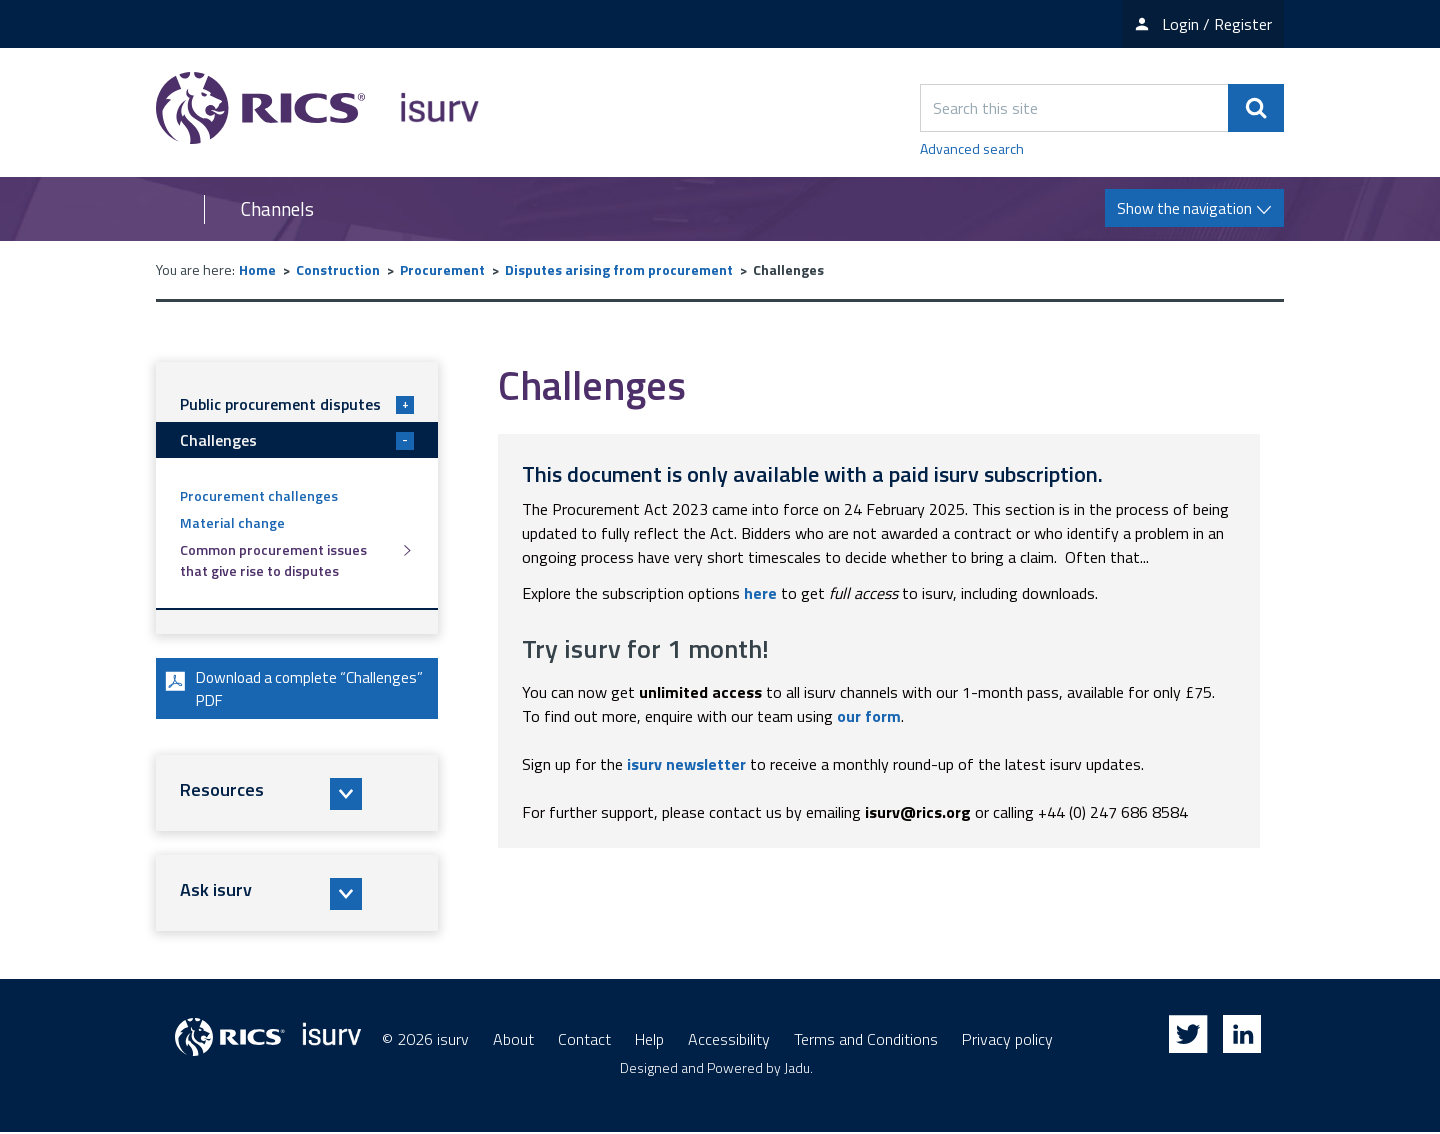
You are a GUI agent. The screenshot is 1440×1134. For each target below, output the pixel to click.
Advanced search (972, 148)
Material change (232, 522)
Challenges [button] (297, 440)
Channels (277, 209)
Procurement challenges (259, 495)
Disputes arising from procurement (619, 269)
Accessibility (729, 1041)
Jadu (797, 1069)
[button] (297, 796)
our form (869, 716)
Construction (338, 269)
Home (257, 269)
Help (649, 1041)
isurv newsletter (686, 764)
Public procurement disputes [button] (297, 404)
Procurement (442, 269)
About (513, 1041)
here (760, 593)
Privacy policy (1007, 1041)
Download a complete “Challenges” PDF (252, 690)
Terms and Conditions (866, 1041)
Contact (584, 1041)
